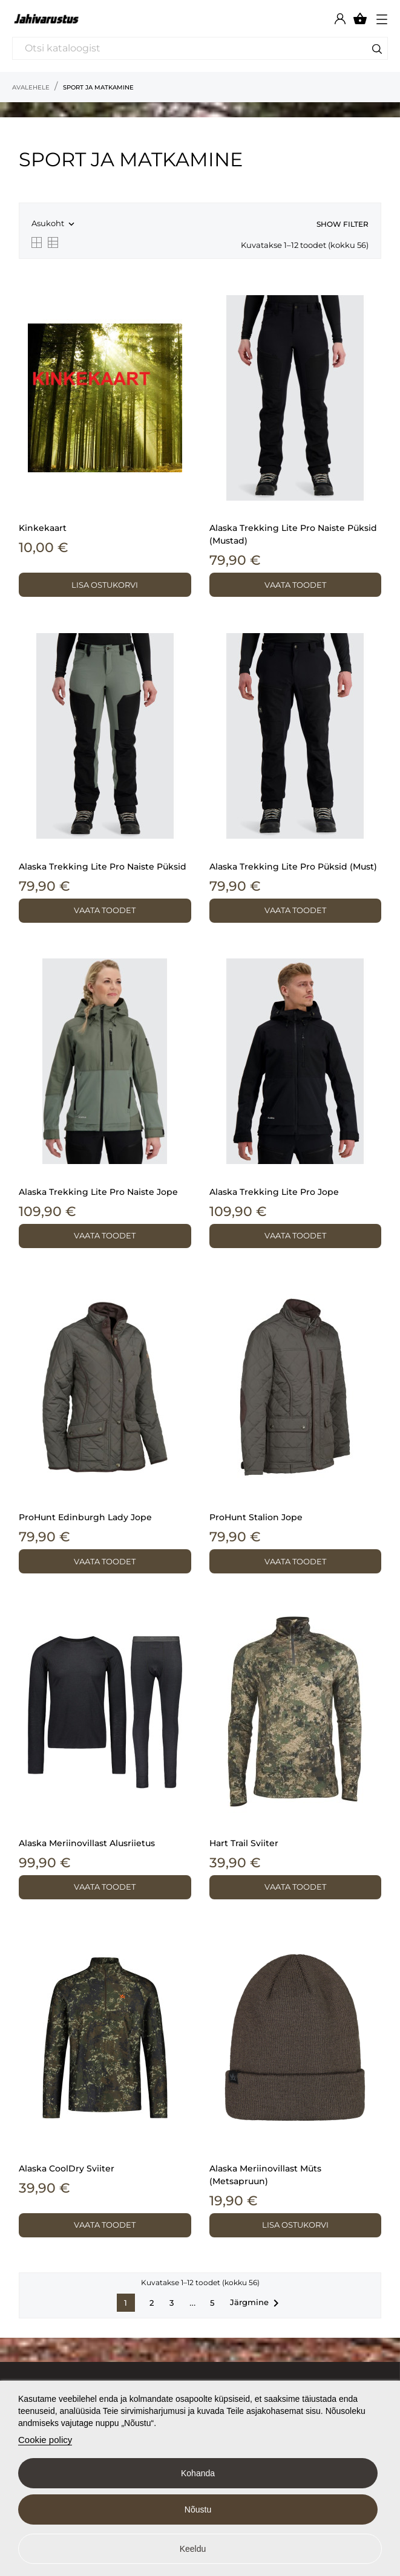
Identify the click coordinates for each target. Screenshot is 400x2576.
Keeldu (193, 2549)
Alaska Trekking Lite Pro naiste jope (98, 1191)
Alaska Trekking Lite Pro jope (274, 1191)
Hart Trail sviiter (243, 1843)
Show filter (342, 224)
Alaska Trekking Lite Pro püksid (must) (293, 866)
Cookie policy (45, 2440)
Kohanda (198, 2473)
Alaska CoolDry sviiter (66, 2168)
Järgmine (256, 2303)
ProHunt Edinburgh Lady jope (85, 1517)
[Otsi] (200, 48)
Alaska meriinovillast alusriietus (87, 1843)
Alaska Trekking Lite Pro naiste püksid (102, 866)
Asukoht (54, 224)
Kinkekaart (43, 527)
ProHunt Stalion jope (256, 1517)
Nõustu (198, 2509)
